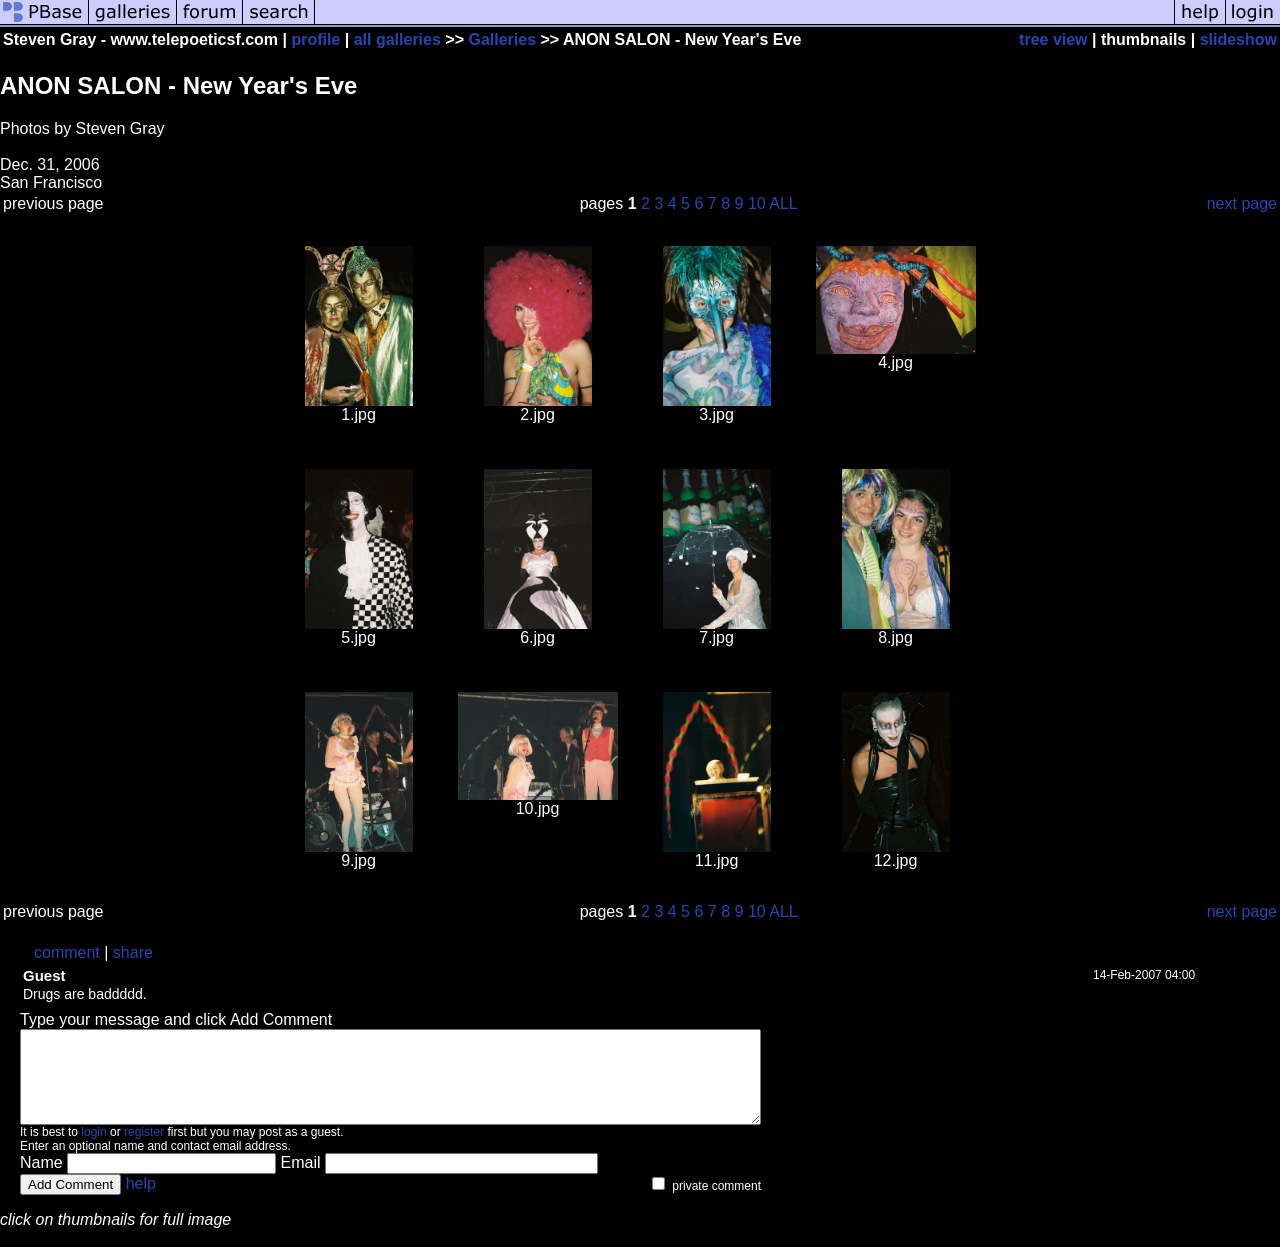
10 (757, 203)
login (93, 1150)
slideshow (1238, 39)
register (144, 1150)
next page (1242, 203)
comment (67, 952)
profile (315, 39)
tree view (1053, 39)
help (141, 1201)
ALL (783, 203)
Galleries (502, 39)
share (133, 952)
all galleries (397, 39)
